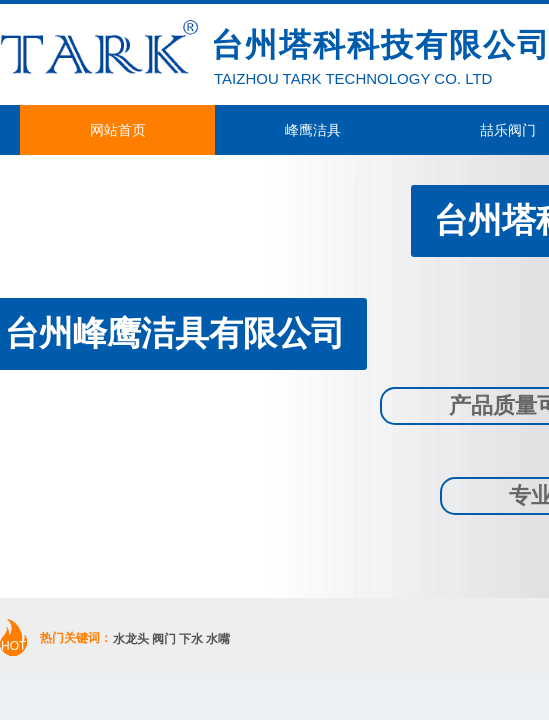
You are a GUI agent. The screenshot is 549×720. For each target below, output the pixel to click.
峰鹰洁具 (313, 130)
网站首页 (118, 130)
